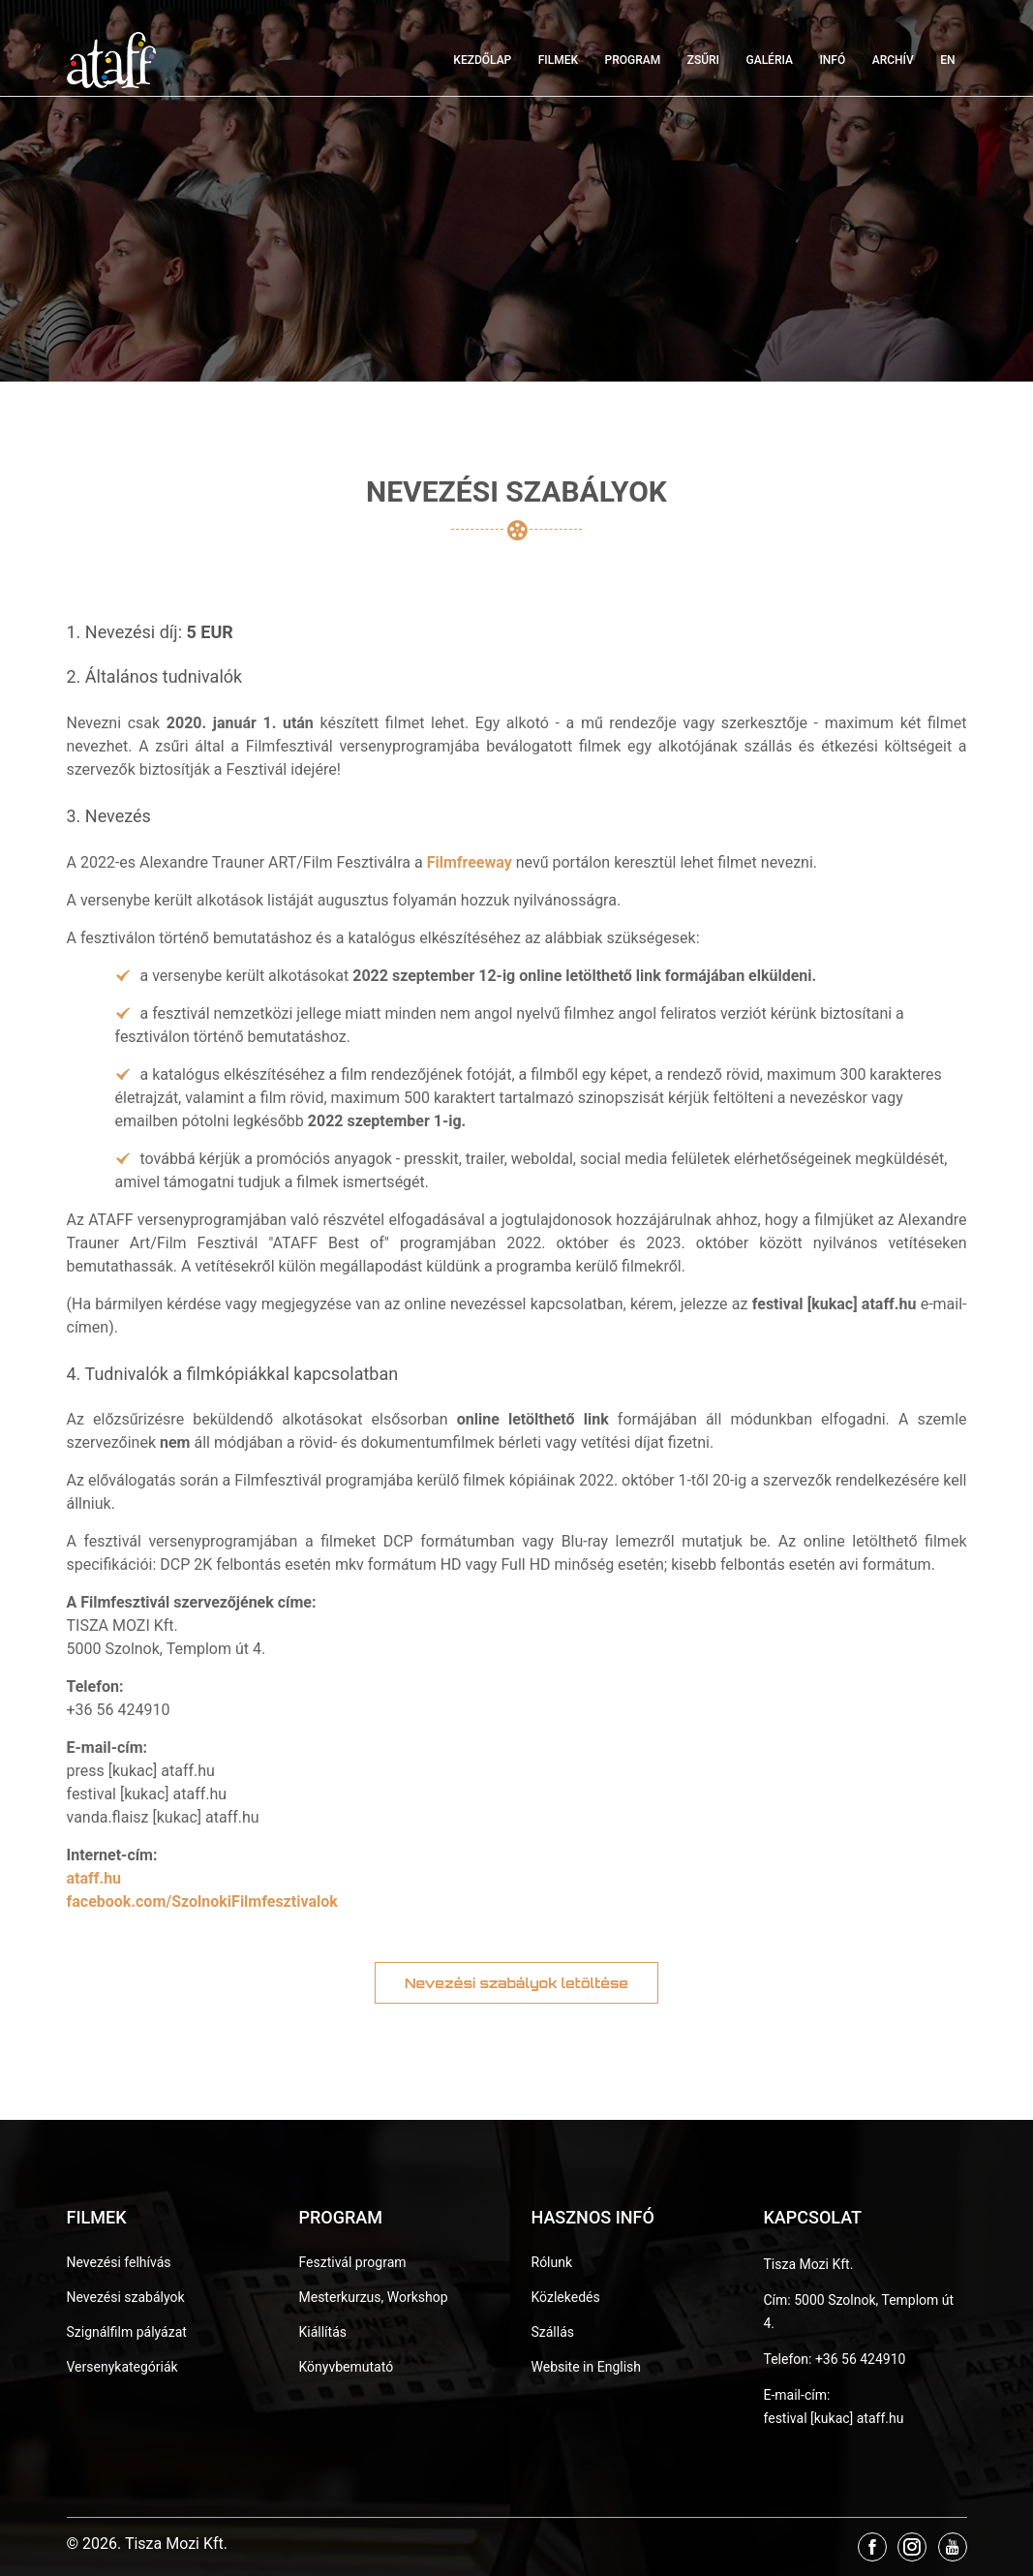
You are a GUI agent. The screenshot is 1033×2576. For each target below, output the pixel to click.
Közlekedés (566, 2297)
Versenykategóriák (122, 2367)
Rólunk (552, 2262)
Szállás (553, 2332)
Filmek (558, 60)
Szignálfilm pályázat (127, 2332)
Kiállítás (323, 2332)
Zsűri (703, 60)
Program (633, 60)
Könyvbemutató (346, 2367)
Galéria (769, 60)
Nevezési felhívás (119, 2262)
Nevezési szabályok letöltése (516, 1983)
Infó (832, 60)
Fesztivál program (353, 2262)
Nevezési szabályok (126, 2297)
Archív (893, 60)
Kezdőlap (482, 60)
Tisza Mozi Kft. (809, 2264)
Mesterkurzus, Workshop (373, 2297)
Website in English (587, 2367)
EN (947, 60)
